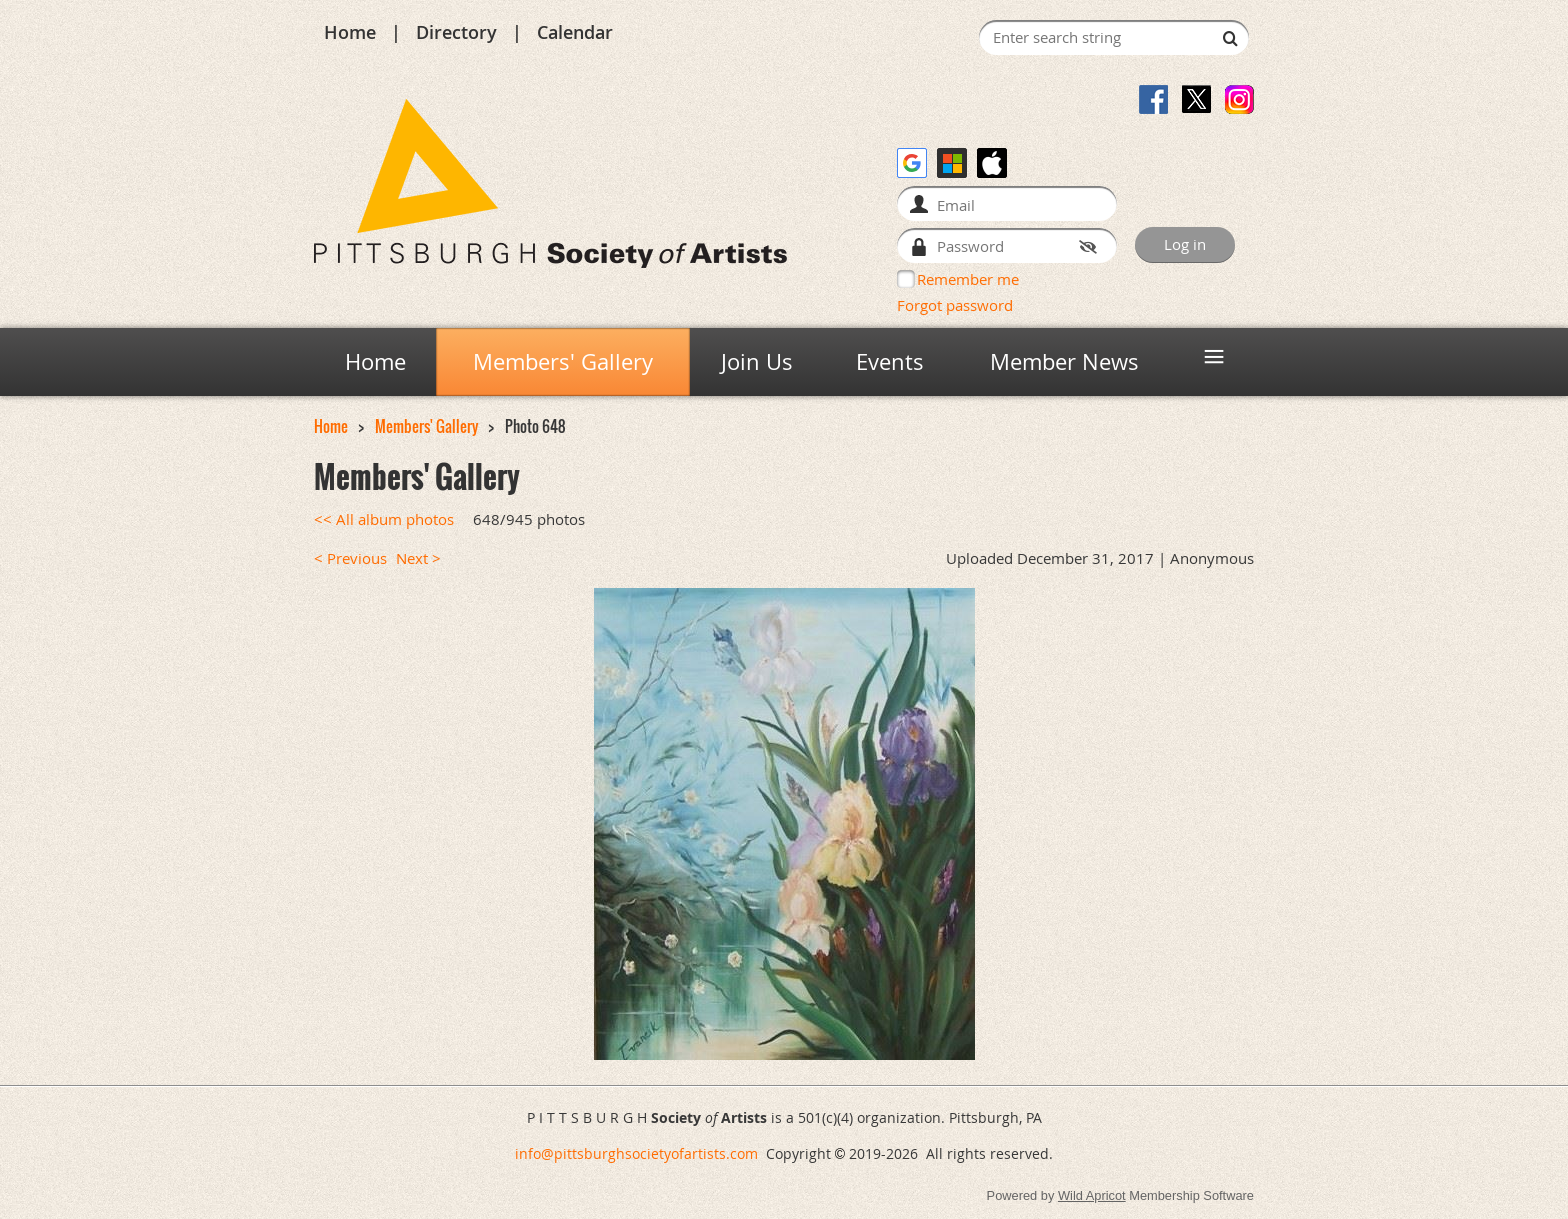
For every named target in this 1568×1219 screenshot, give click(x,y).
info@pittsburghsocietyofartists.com (636, 1153)
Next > (418, 558)
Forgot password (955, 305)
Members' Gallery (426, 426)
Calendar (575, 32)
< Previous (350, 558)
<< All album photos (384, 519)
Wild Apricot (1092, 1195)
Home (350, 32)
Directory (456, 32)
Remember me (968, 279)
